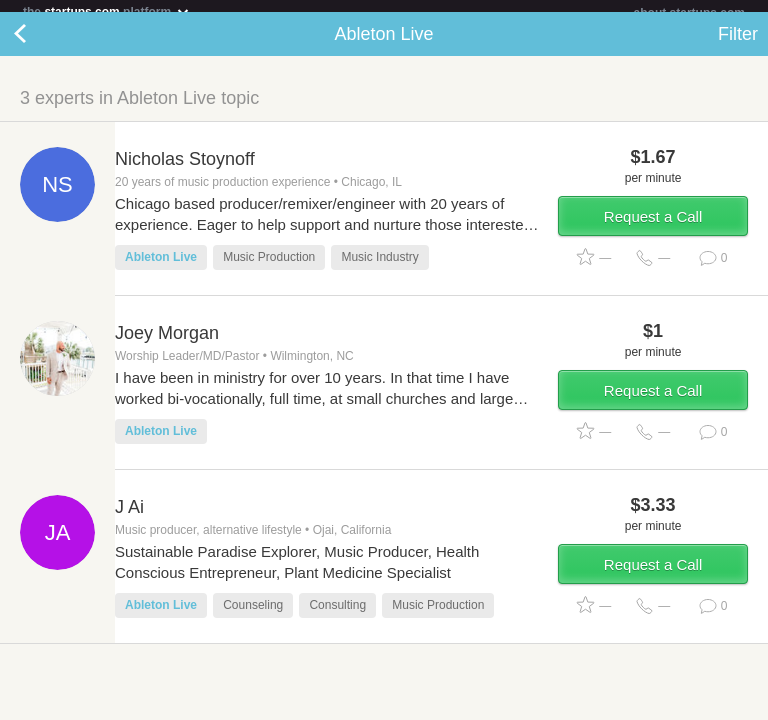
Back (40, 46)
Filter (738, 46)
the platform (107, 11)
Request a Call (653, 228)
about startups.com (689, 13)
